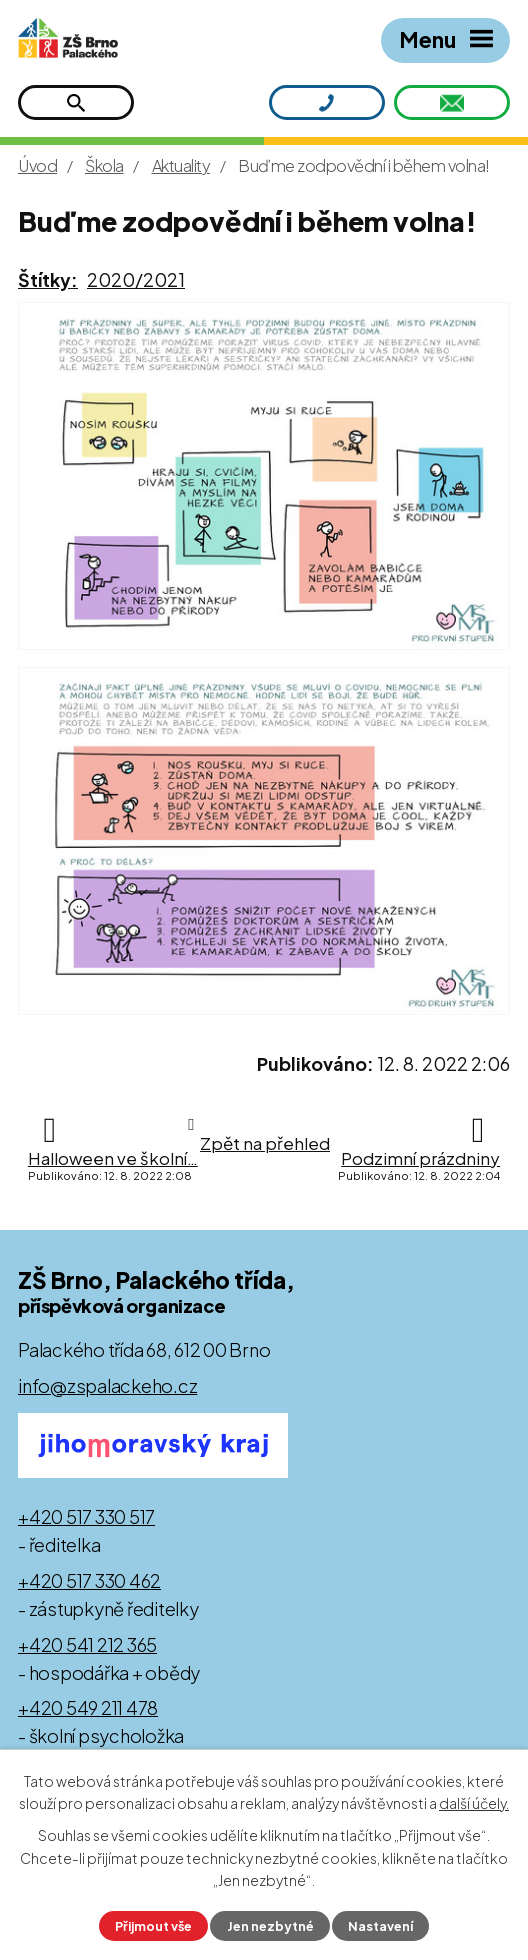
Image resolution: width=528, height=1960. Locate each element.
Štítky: (48, 279)
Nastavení (380, 1926)
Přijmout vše (153, 1926)
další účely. (474, 1804)
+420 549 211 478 (88, 1707)
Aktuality (181, 165)
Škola (104, 165)
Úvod (37, 165)
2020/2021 (136, 279)
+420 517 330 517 (86, 1516)
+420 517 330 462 (89, 1580)
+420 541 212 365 (87, 1644)
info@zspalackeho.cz (107, 1385)
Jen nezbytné (270, 1926)
